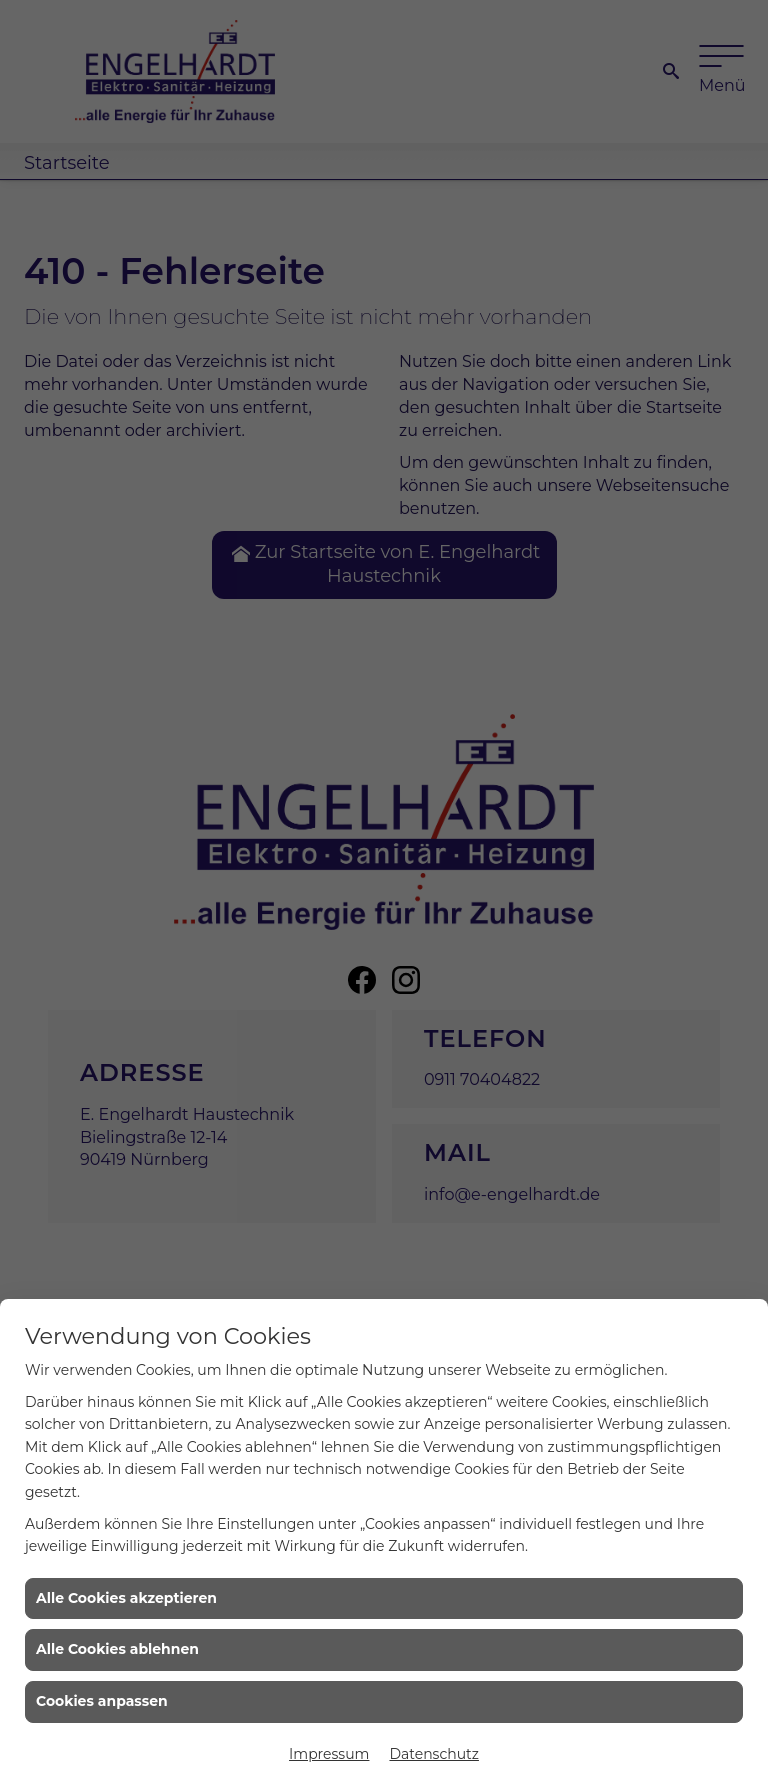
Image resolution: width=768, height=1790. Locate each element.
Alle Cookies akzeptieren (126, 1598)
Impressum (329, 1754)
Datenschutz (433, 1754)
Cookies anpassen (102, 1701)
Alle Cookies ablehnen (117, 1649)
